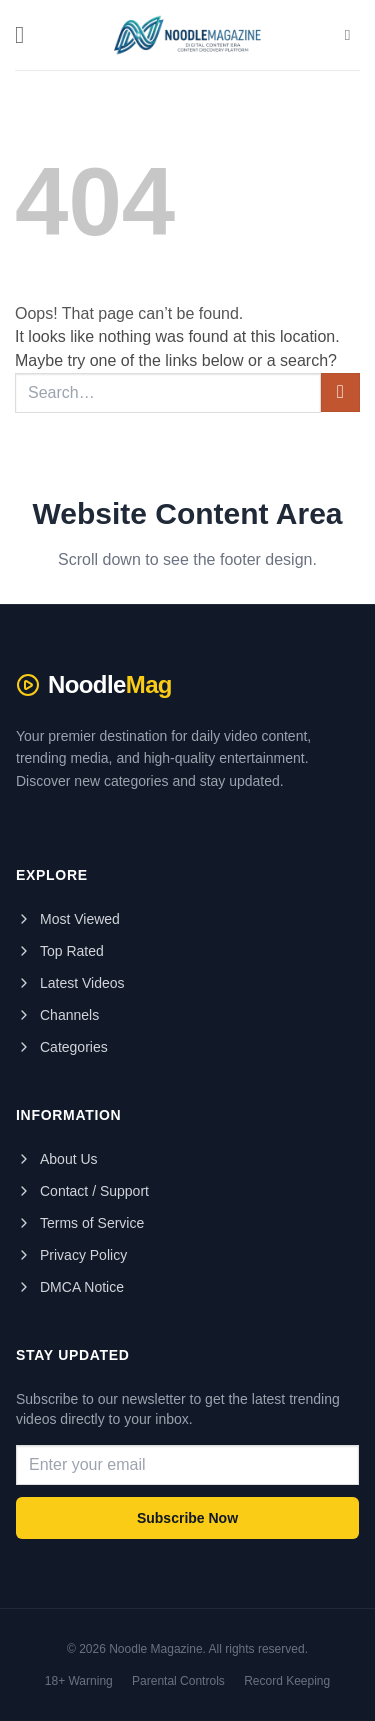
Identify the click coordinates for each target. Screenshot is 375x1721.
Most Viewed (68, 919)
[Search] (352, 35)
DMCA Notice (70, 1287)
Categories (62, 1047)
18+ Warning (79, 1681)
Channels (57, 1015)
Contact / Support (82, 1191)
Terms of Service (80, 1223)
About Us (57, 1159)
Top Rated (60, 951)
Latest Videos (70, 983)
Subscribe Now (187, 1518)
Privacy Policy (71, 1255)
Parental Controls (178, 1681)
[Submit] (340, 392)
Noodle (94, 685)
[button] (27, 34)
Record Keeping (287, 1681)
